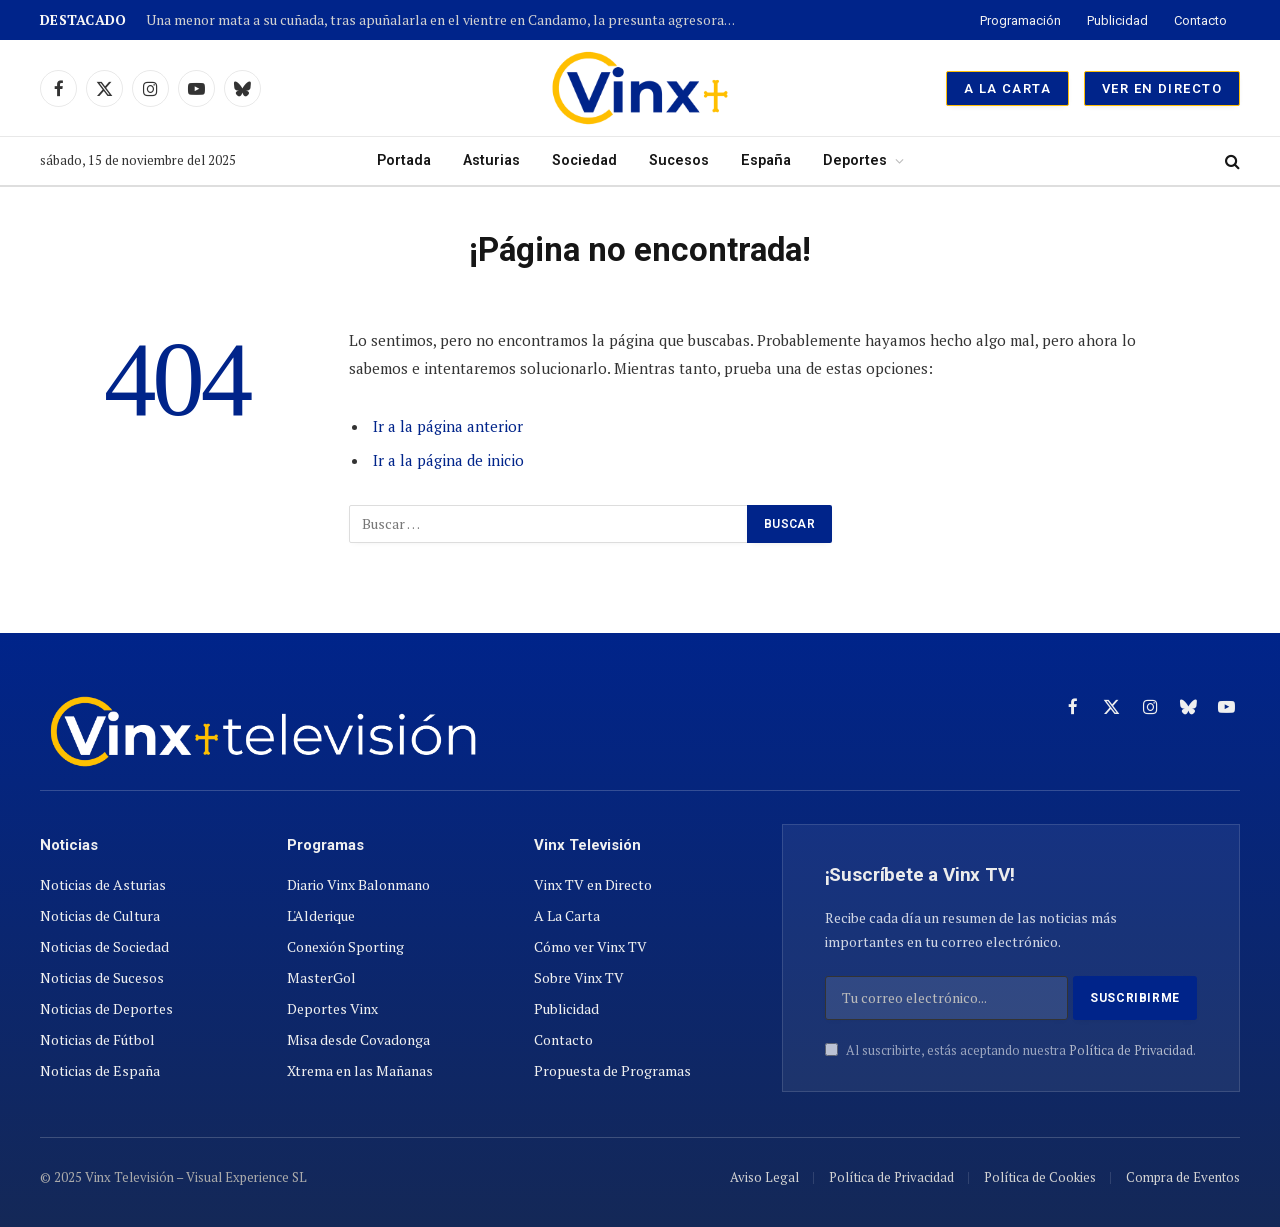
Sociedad (584, 160)
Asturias (491, 160)
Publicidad (1117, 20)
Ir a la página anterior (448, 426)
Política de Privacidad (1131, 1050)
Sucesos (679, 160)
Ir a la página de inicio (448, 460)
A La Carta (1007, 88)
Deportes (855, 160)
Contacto (1200, 20)
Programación (1020, 20)
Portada (404, 160)
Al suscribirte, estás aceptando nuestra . (1010, 1050)
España (766, 160)
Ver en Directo (1162, 88)
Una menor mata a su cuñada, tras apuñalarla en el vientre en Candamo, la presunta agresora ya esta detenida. (446, 20)
